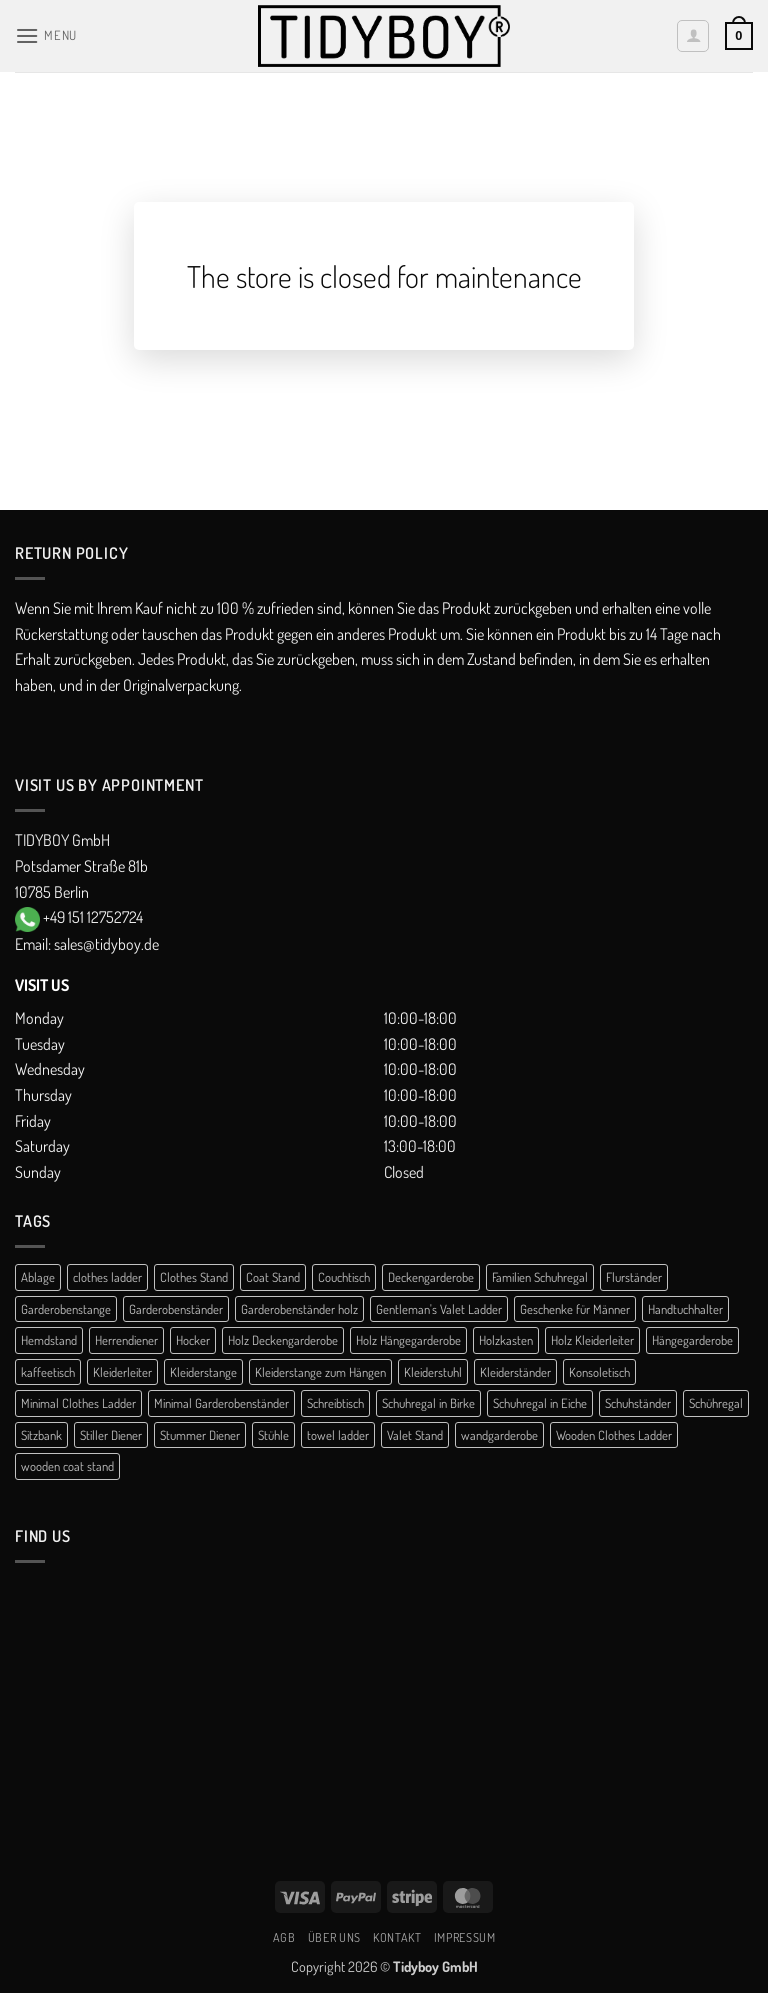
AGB (284, 1937)
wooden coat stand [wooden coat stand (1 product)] (67, 1466)
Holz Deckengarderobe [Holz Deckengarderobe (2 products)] (283, 1340)
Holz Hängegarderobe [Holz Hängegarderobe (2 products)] (408, 1340)
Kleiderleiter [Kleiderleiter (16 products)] (122, 1372)
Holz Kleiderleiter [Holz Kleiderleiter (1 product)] (592, 1340)
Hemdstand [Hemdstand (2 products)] (49, 1340)
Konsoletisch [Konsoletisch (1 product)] (599, 1372)
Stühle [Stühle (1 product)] (273, 1435)
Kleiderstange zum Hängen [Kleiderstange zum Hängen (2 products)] (320, 1372)
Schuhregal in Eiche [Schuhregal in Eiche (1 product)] (540, 1403)
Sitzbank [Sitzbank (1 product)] (41, 1435)
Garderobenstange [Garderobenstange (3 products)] (66, 1309)
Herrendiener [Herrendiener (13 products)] (126, 1340)
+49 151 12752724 (93, 917)
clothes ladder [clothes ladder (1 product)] (107, 1277)
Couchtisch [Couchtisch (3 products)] (344, 1277)
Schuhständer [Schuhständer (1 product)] (638, 1403)
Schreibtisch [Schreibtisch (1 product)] (335, 1403)
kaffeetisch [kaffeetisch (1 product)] (48, 1372)
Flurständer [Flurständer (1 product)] (634, 1277)
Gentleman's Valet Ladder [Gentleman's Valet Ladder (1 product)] (439, 1309)
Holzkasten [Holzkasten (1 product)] (506, 1340)
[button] (46, 35)
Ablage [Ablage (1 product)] (38, 1277)
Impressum (465, 1937)
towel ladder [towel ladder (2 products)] (338, 1435)
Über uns (334, 1937)
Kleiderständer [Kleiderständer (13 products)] (515, 1372)
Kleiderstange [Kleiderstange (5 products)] (203, 1372)
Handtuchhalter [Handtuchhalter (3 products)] (685, 1309)
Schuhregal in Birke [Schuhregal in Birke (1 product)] (428, 1403)
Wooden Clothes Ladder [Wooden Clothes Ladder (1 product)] (614, 1435)
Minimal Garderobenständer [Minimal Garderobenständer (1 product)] (221, 1403)
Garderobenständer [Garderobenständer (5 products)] (176, 1309)
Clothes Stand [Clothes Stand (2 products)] (194, 1277)
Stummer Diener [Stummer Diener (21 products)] (200, 1435)
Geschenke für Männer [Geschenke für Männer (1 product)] (575, 1309)
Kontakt (397, 1937)
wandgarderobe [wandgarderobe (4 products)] (499, 1435)
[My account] (693, 36)
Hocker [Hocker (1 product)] (193, 1340)
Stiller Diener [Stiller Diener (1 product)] (111, 1435)
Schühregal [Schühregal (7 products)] (716, 1403)
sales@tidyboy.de (106, 944)
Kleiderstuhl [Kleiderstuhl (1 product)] (433, 1372)
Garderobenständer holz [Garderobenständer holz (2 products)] (299, 1309)
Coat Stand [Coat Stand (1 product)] (273, 1277)
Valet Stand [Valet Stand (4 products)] (415, 1435)
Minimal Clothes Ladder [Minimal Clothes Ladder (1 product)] (78, 1403)
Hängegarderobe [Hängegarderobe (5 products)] (692, 1340)
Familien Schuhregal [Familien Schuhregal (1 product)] (540, 1277)
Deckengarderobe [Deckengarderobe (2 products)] (431, 1277)
